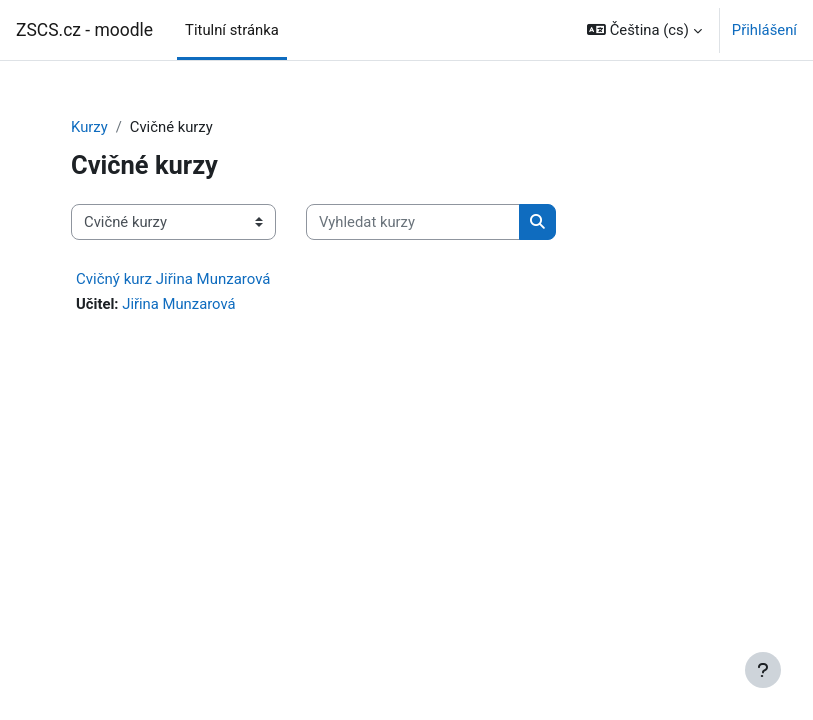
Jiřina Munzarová (178, 304)
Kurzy (89, 127)
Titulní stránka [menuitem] (232, 30)
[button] (644, 30)
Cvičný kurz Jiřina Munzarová (173, 279)
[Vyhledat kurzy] (413, 222)
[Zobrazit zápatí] (763, 670)
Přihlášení (764, 30)
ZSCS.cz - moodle (84, 30)
